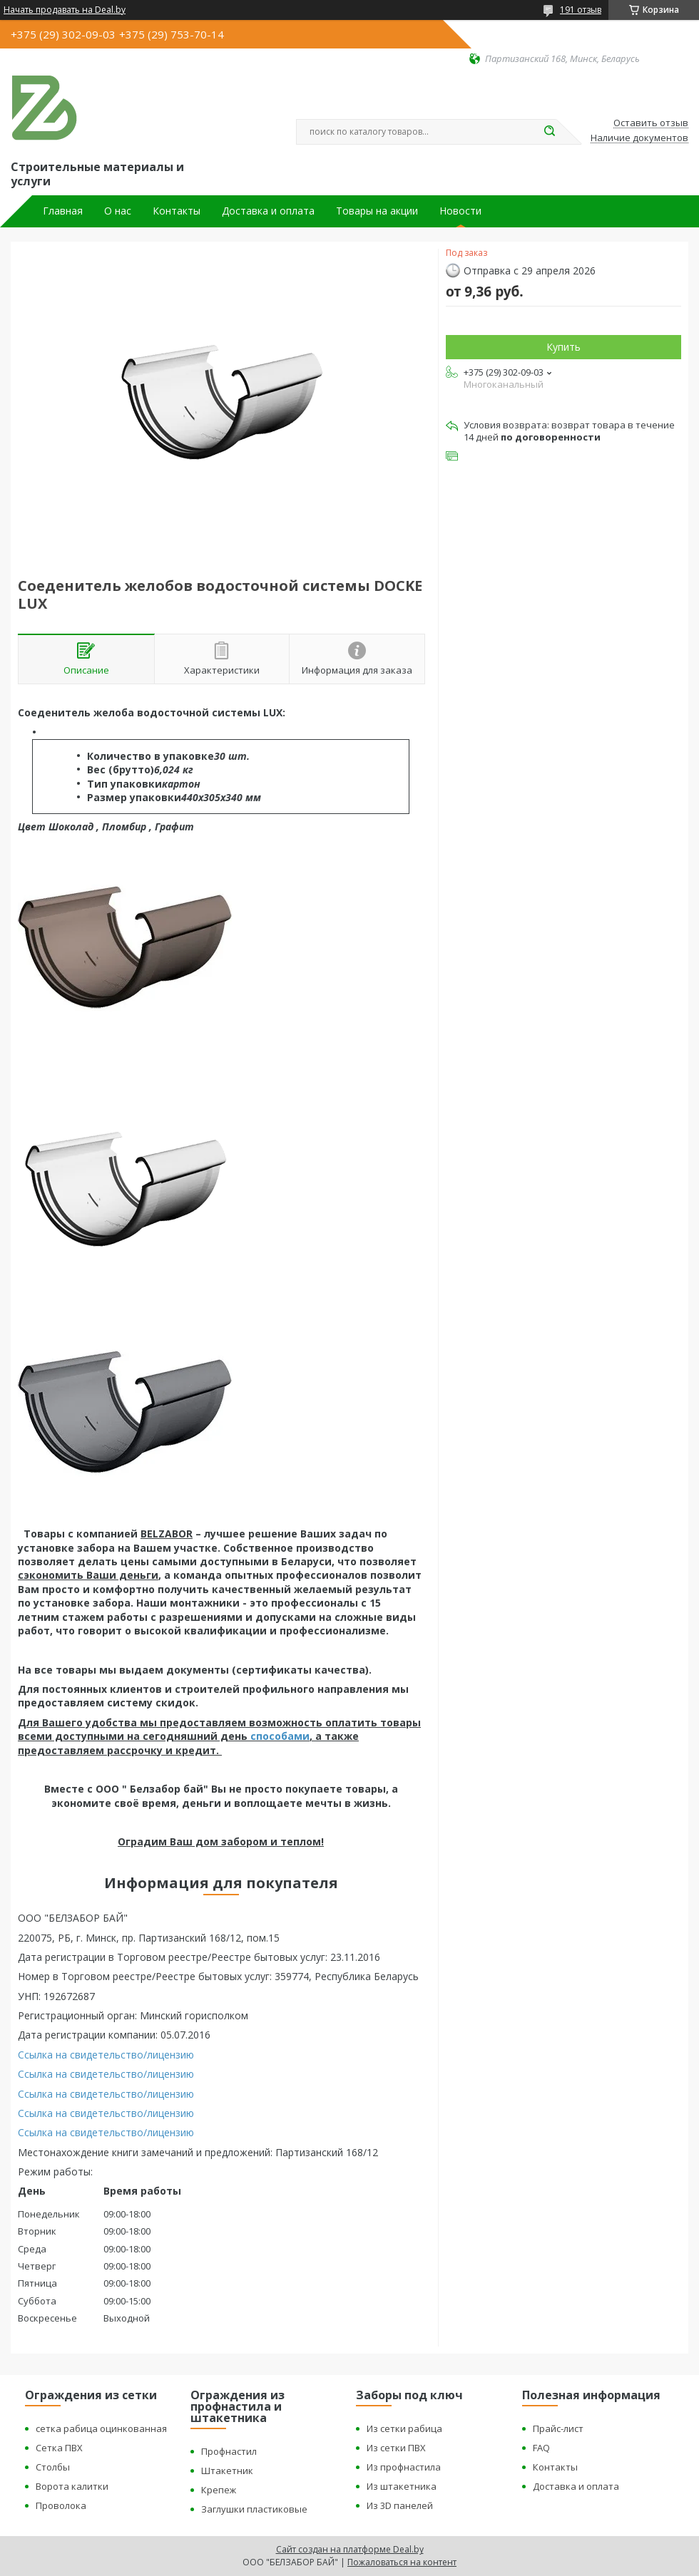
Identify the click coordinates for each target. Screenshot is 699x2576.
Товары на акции (377, 211)
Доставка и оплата (268, 211)
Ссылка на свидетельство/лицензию (106, 2054)
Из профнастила (404, 2467)
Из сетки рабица (404, 2428)
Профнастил (229, 2451)
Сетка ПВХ (59, 2447)
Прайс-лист (558, 2428)
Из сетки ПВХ (396, 2447)
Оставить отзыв (650, 123)
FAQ (541, 2447)
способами (280, 1736)
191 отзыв (580, 10)
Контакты (176, 211)
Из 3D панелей (400, 2505)
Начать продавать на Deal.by (65, 10)
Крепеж (218, 2489)
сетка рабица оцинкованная (101, 2428)
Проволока (61, 2505)
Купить (563, 347)
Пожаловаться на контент (401, 2562)
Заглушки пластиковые (254, 2509)
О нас (117, 211)
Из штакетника (402, 2486)
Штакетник (227, 2470)
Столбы (53, 2467)
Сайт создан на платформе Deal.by (350, 2549)
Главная (63, 211)
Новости (460, 211)
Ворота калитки (72, 2486)
